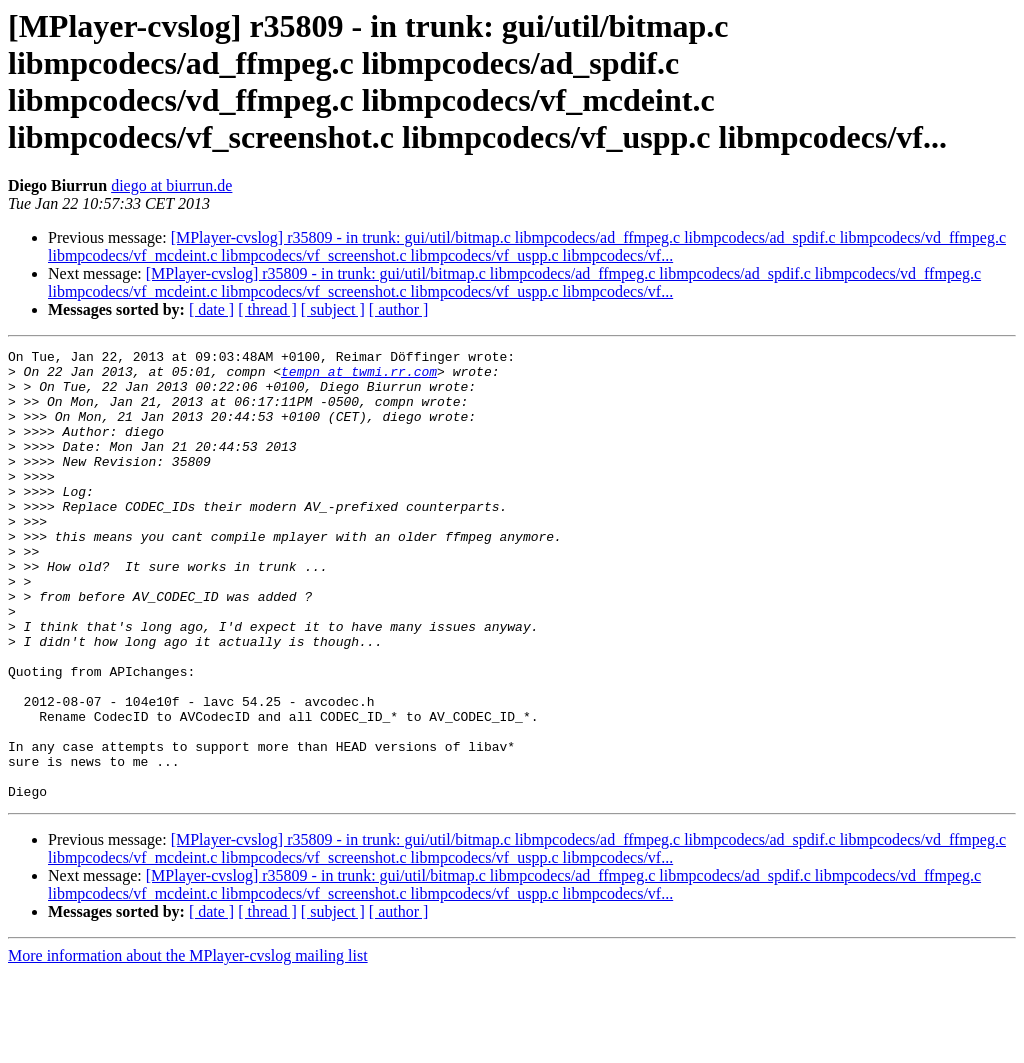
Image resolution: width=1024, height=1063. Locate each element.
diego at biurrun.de (171, 185)
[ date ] (211, 309)
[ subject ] (333, 309)
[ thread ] (267, 309)
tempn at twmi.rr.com (359, 377)
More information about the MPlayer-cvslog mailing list (188, 1045)
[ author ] (399, 309)
